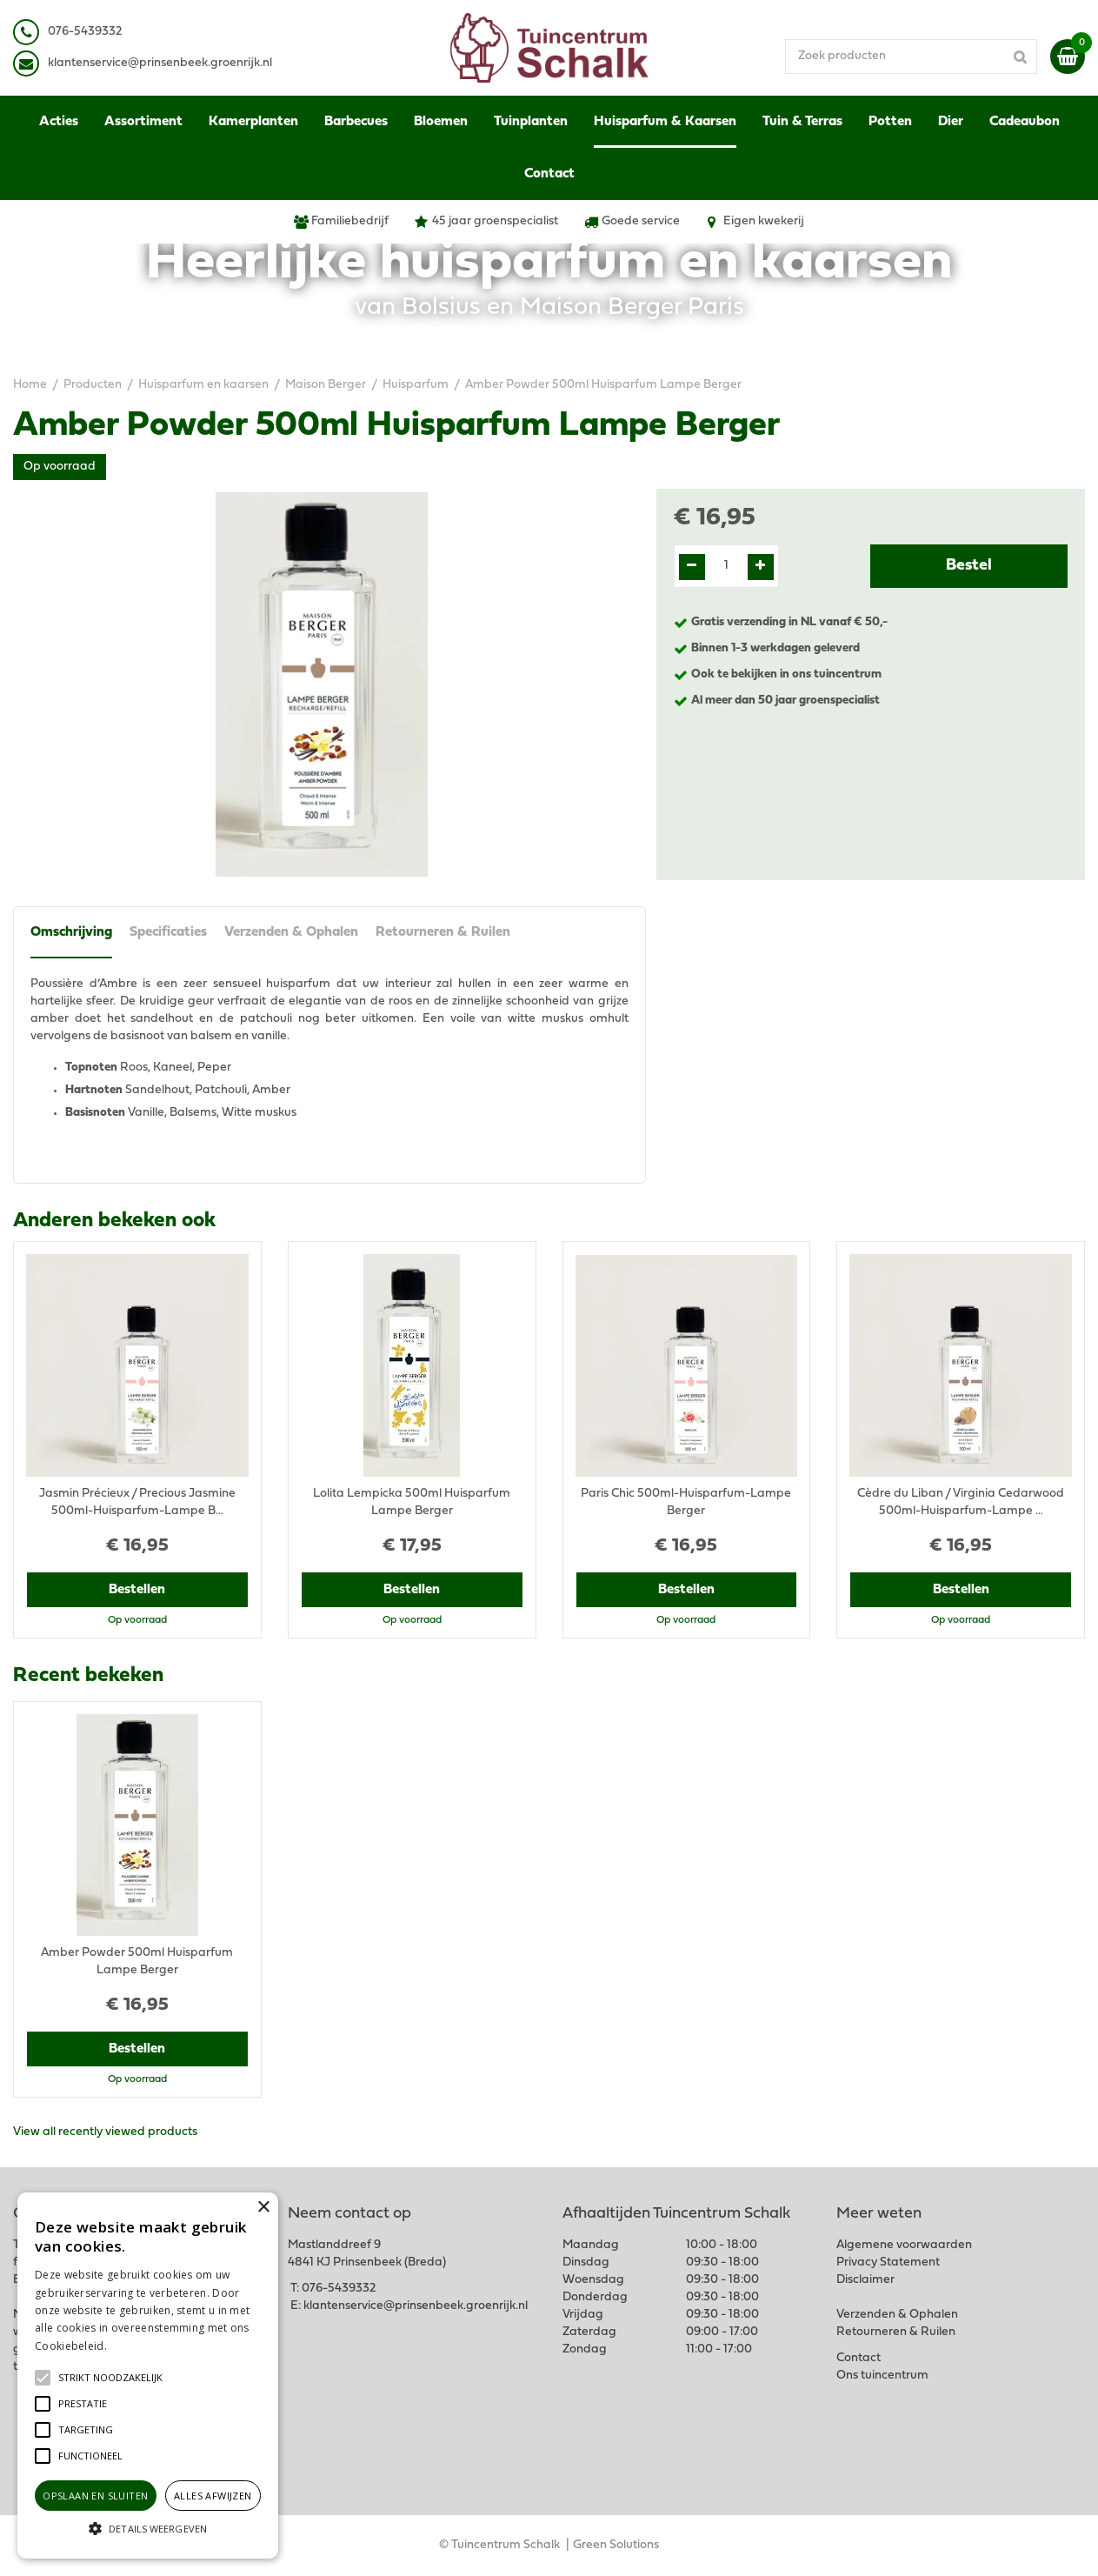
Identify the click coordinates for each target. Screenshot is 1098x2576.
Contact (858, 2358)
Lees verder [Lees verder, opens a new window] (139, 2345)
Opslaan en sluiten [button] (95, 2495)
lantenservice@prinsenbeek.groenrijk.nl (163, 63)
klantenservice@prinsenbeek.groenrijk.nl (415, 2306)
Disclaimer (865, 2280)
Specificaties (168, 932)
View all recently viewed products (105, 2132)
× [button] (263, 2207)
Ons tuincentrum (882, 2375)
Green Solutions (616, 2545)
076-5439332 (339, 2288)
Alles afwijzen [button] (213, 2495)
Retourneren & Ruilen (443, 932)
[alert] (147, 2375)
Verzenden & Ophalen (291, 932)
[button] (110, 2377)
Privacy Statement (888, 2262)
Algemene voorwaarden (904, 2245)
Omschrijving (71, 932)
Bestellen (137, 1590)
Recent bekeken (88, 1675)
